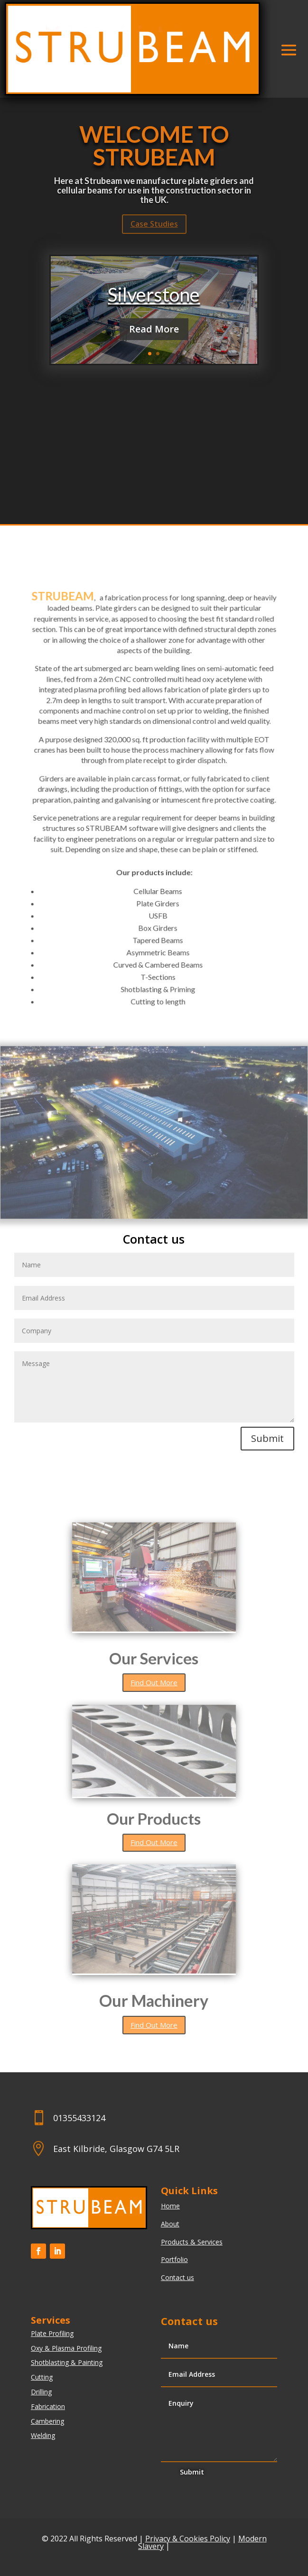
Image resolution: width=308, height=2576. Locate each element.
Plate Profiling (52, 2333)
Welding (43, 2435)
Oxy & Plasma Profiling (66, 2348)
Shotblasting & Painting (67, 2362)
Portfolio (174, 2259)
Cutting (42, 2377)
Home (170, 2205)
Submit (267, 1438)
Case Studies (154, 224)
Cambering (47, 2421)
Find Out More (154, 1682)
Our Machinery (153, 2000)
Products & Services (192, 2241)
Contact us (177, 2277)
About (170, 2223)
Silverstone (154, 294)
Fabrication (48, 2406)
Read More (154, 329)
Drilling (41, 2391)
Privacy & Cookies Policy (187, 2538)
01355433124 (79, 2118)
